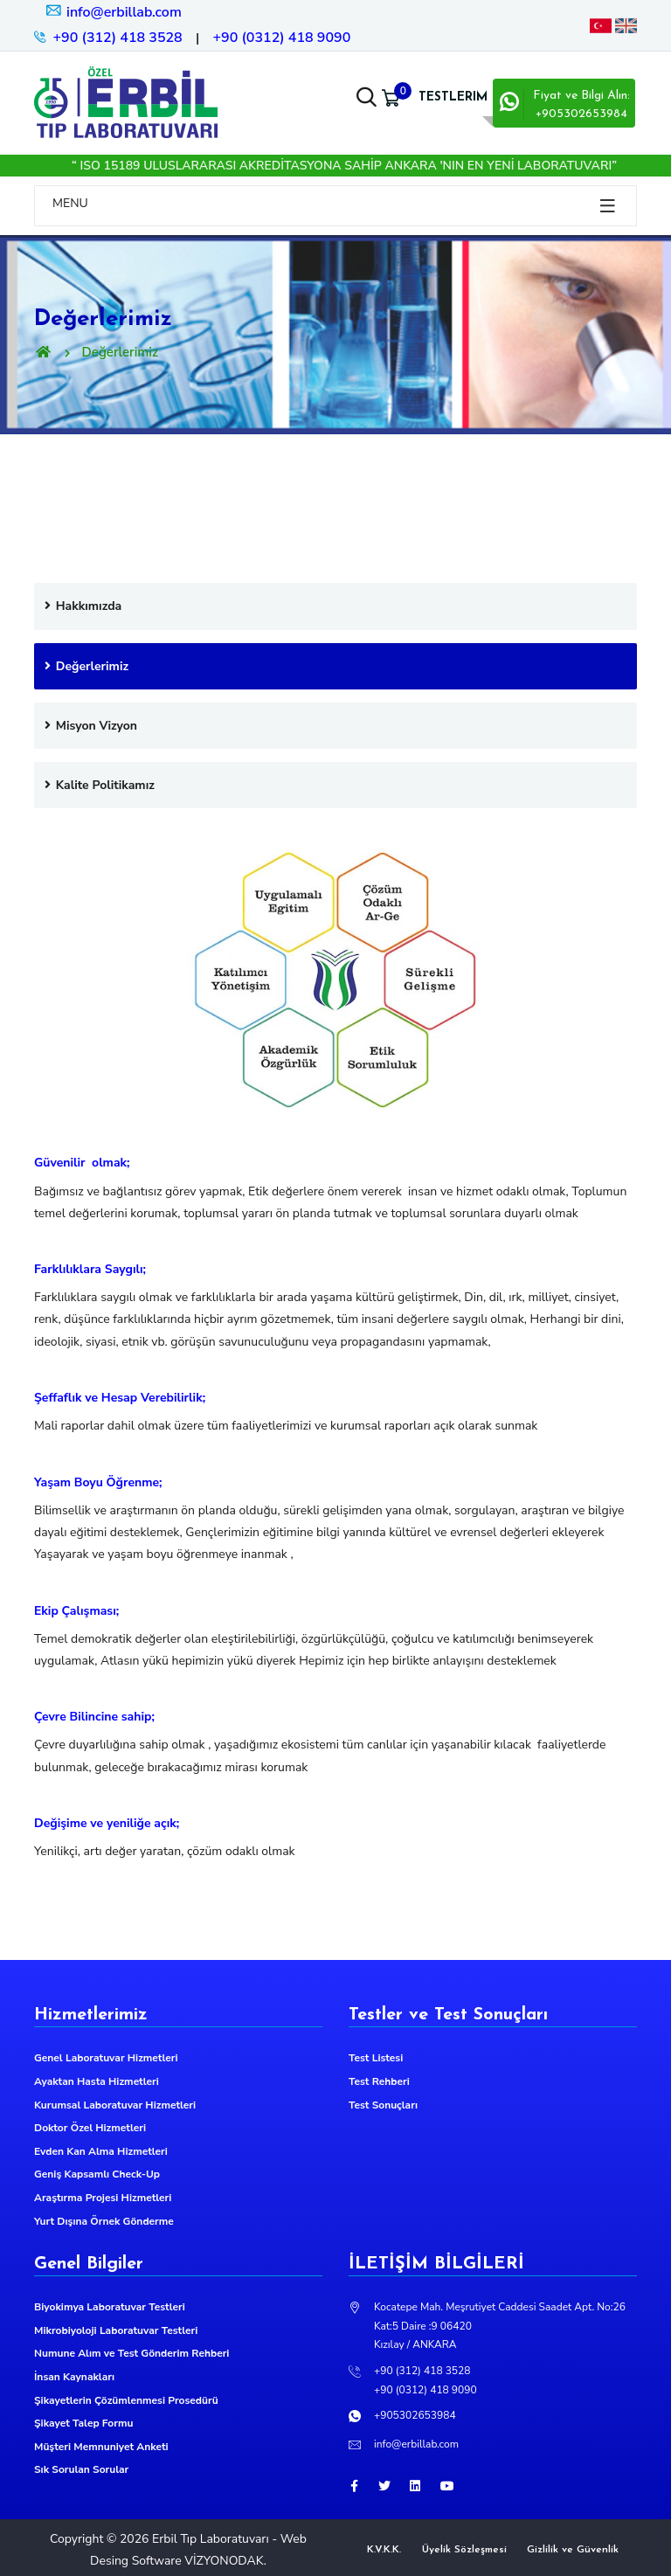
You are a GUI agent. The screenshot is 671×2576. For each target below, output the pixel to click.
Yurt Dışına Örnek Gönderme (104, 2221)
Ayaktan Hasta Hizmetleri (96, 2081)
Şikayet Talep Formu (83, 2423)
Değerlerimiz (85, 666)
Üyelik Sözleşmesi (464, 2550)
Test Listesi (376, 2058)
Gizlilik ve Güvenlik (573, 2550)
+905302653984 (415, 2415)
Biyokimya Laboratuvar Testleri (109, 2307)
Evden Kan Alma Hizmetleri (101, 2151)
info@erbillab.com (113, 12)
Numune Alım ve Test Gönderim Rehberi (131, 2353)
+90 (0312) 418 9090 (281, 37)
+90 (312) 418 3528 (118, 37)
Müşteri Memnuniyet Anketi (101, 2447)
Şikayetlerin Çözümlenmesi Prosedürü (126, 2400)
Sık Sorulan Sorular (81, 2469)
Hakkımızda (82, 606)
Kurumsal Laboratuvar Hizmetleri (115, 2105)
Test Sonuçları (383, 2105)
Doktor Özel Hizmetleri (90, 2128)
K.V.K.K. (384, 2550)
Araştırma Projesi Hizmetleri (102, 2198)
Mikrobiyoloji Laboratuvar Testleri (115, 2330)
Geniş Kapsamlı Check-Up (97, 2174)
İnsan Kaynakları (74, 2377)
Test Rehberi (379, 2081)
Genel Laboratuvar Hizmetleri (106, 2058)
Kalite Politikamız (99, 785)
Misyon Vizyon (90, 725)
